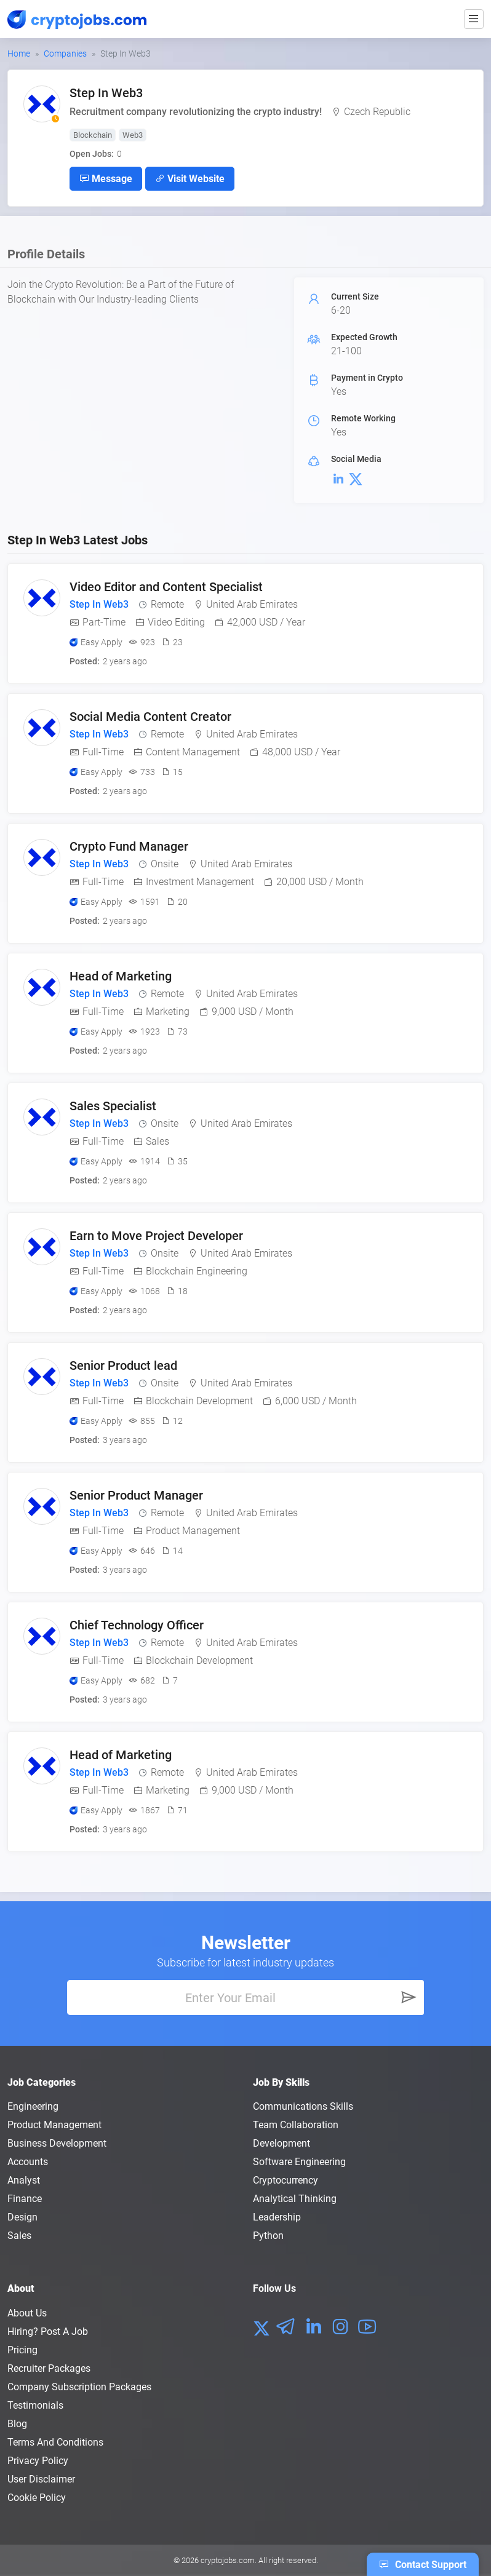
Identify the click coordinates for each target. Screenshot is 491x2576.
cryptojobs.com (228, 2560)
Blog (17, 2424)
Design (22, 2217)
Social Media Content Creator (150, 716)
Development (281, 2143)
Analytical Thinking (295, 2198)
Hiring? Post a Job (47, 2331)
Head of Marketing (121, 976)
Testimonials (35, 2405)
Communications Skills (303, 2106)
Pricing (22, 2350)
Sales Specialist (113, 1106)
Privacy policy (37, 2461)
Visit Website (190, 178)
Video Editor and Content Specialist (166, 586)
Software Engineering (299, 2162)
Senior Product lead (123, 1365)
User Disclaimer (41, 2479)
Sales (19, 2235)
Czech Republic (377, 111)
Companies (65, 53)
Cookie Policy (36, 2497)
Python (268, 2235)
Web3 (132, 135)
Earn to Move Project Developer (156, 1235)
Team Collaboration (295, 2125)
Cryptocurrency (285, 2180)
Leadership (277, 2217)
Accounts (27, 2162)
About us (27, 2313)
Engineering (32, 2106)
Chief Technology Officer (137, 1625)
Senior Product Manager (136, 1495)
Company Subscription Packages (79, 2387)
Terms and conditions (55, 2442)
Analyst (23, 2180)
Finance (24, 2198)
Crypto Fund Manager (129, 846)
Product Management (54, 2125)
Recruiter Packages (48, 2368)
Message (105, 178)
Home (18, 53)
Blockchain (92, 135)
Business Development (56, 2143)
